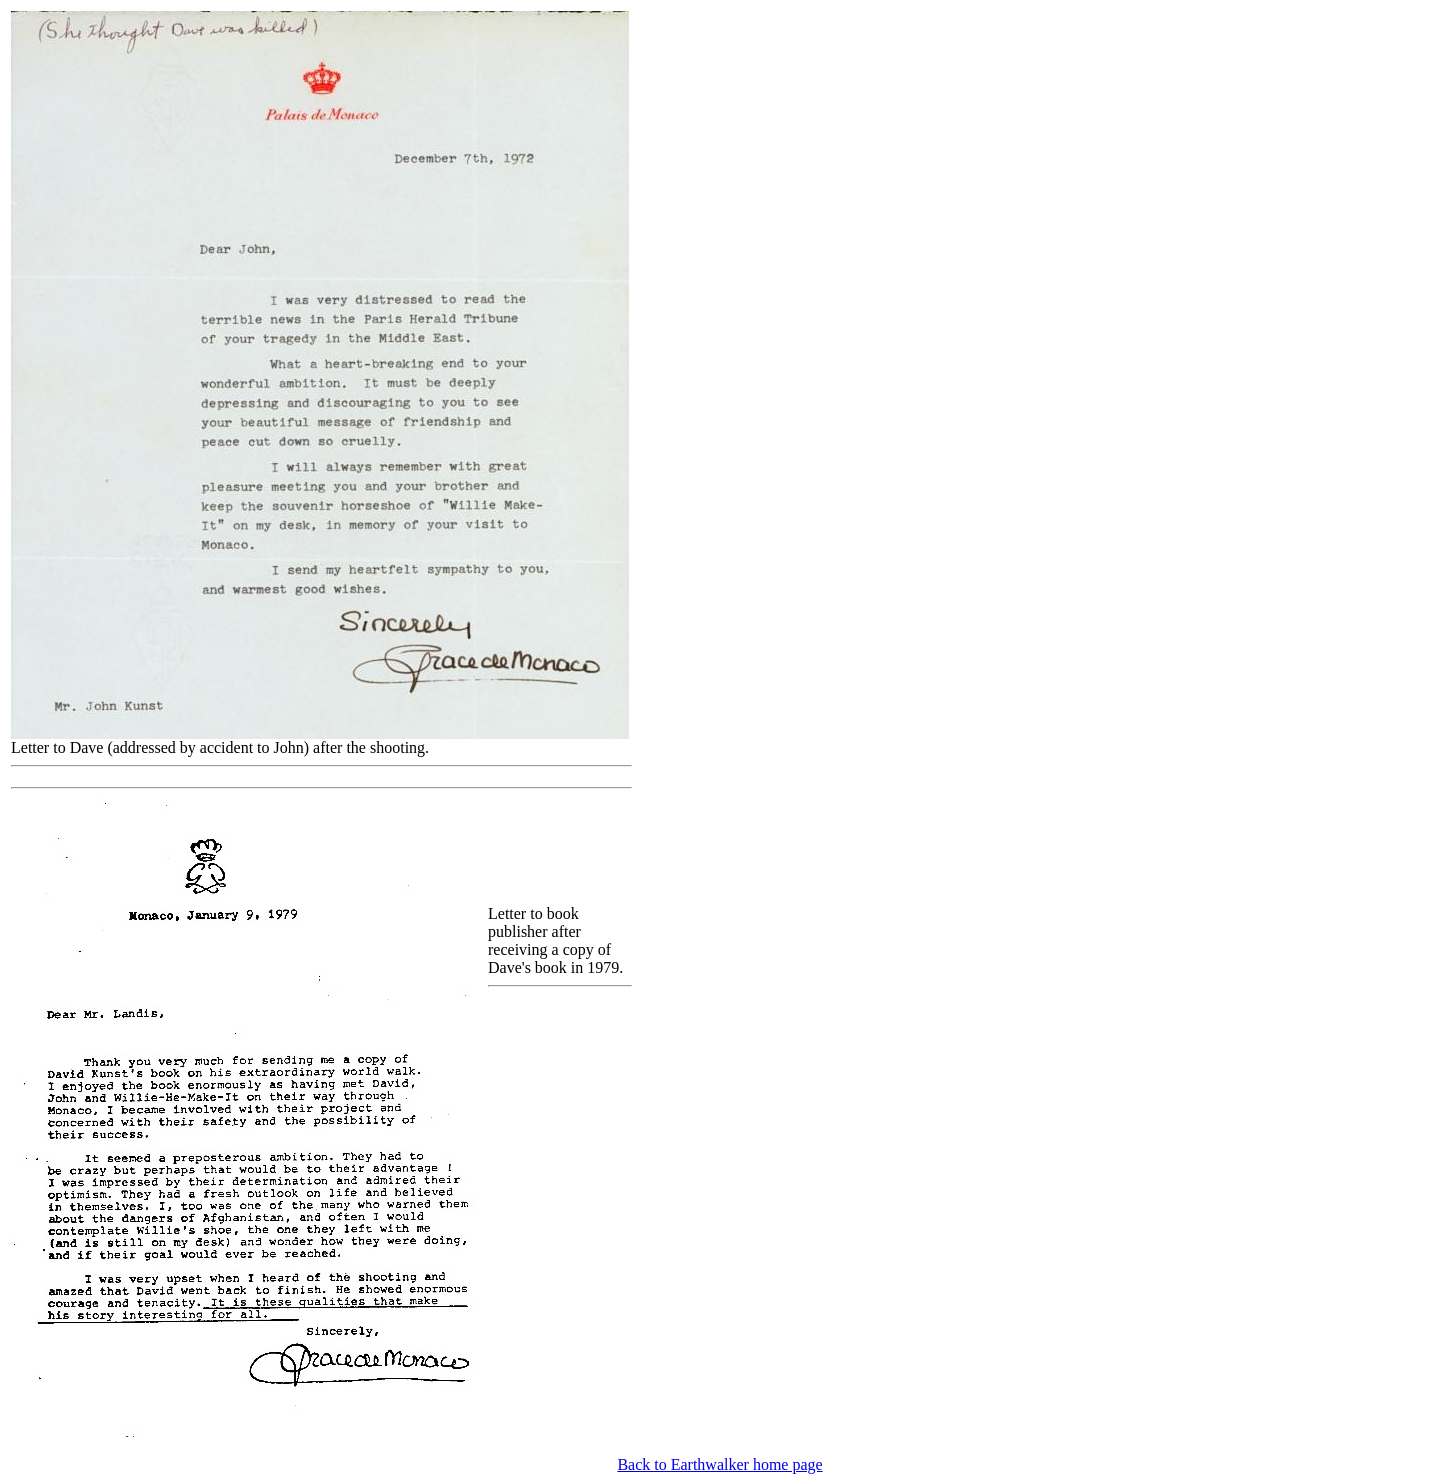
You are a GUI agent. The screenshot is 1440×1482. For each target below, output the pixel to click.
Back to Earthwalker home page (719, 1464)
